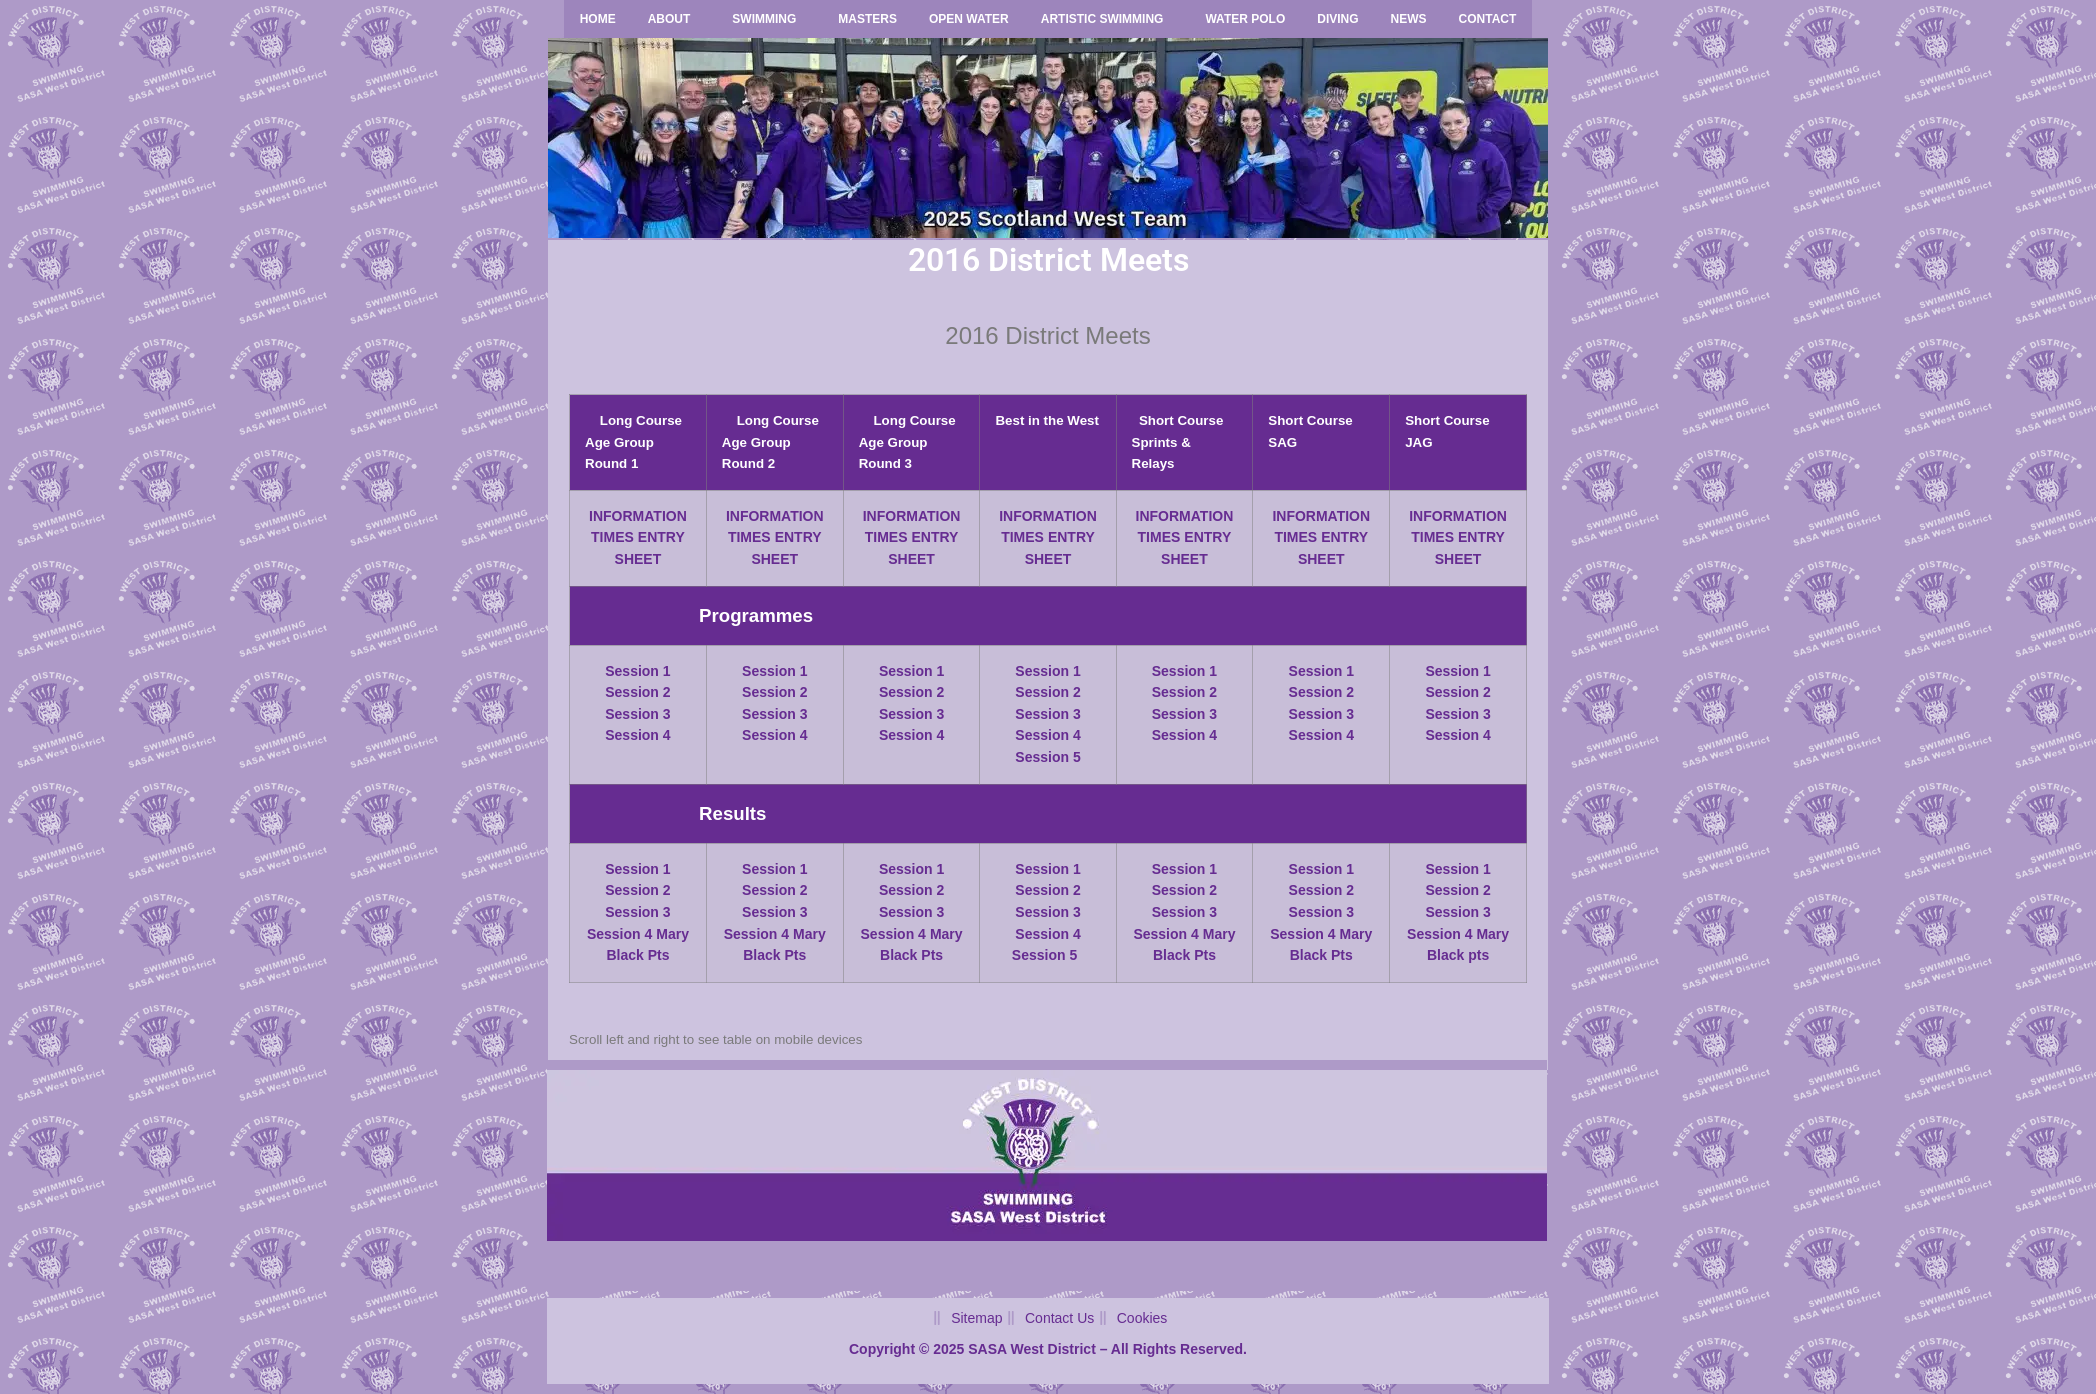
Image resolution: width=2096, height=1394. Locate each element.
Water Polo (1245, 19)
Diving (1337, 19)
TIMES (612, 537)
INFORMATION (638, 516)
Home (598, 19)
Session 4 (637, 735)
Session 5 (1047, 757)
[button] (674, 19)
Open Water (969, 19)
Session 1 (637, 671)
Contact (1488, 19)
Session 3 (637, 714)
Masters (867, 19)
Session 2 (637, 692)
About (669, 19)
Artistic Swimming (1102, 19)
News (1409, 19)
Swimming (764, 19)
